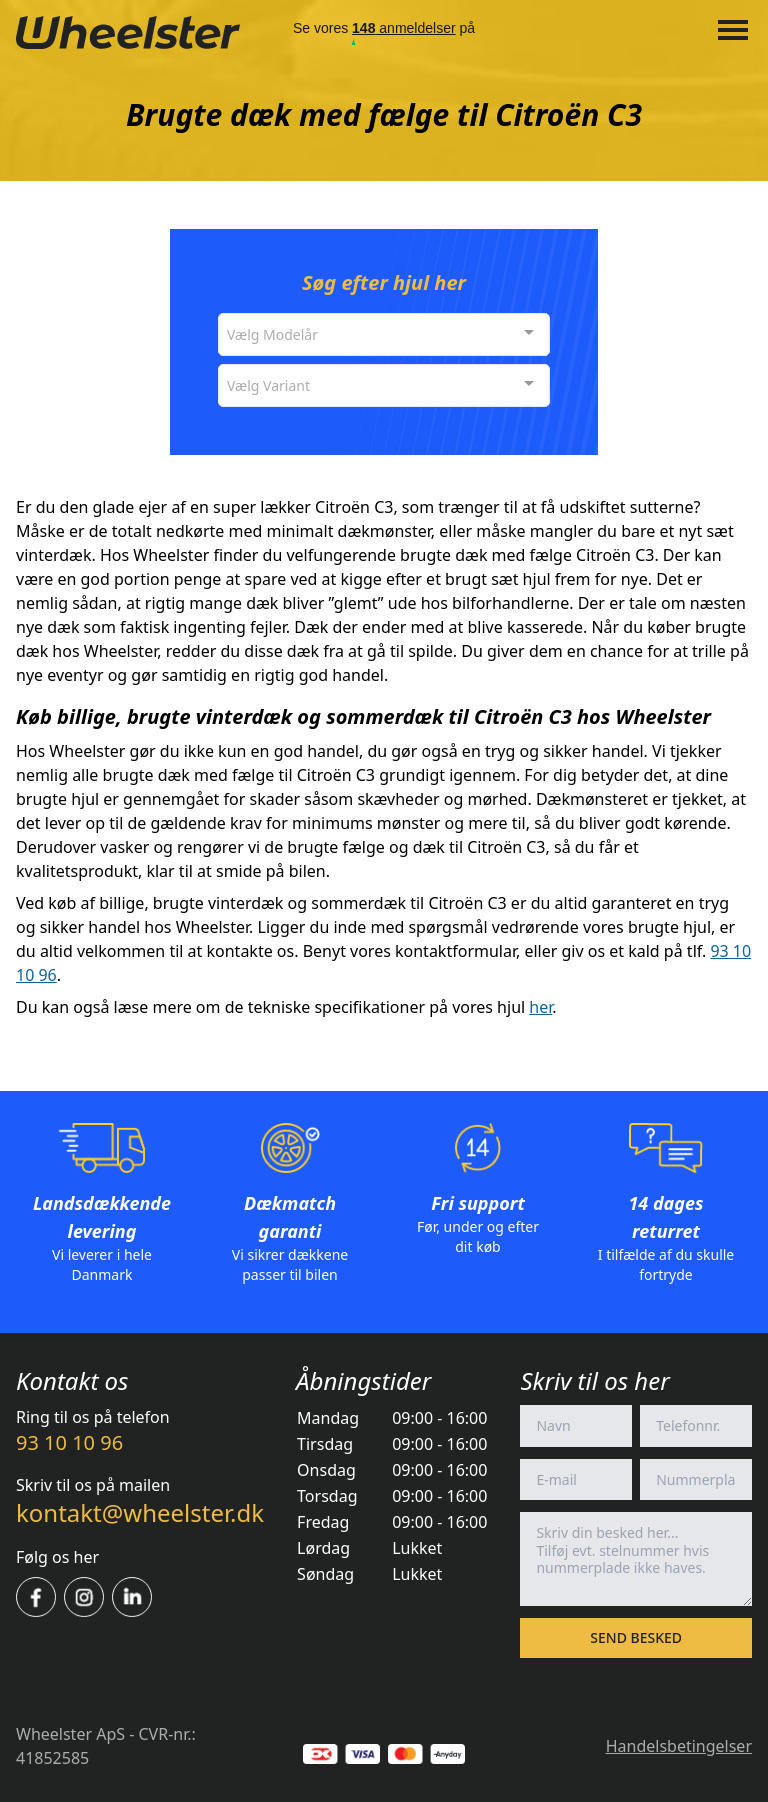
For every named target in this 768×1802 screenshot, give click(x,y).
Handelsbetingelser (679, 1746)
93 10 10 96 (69, 1442)
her (540, 1007)
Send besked (636, 1637)
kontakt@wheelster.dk (140, 1512)
